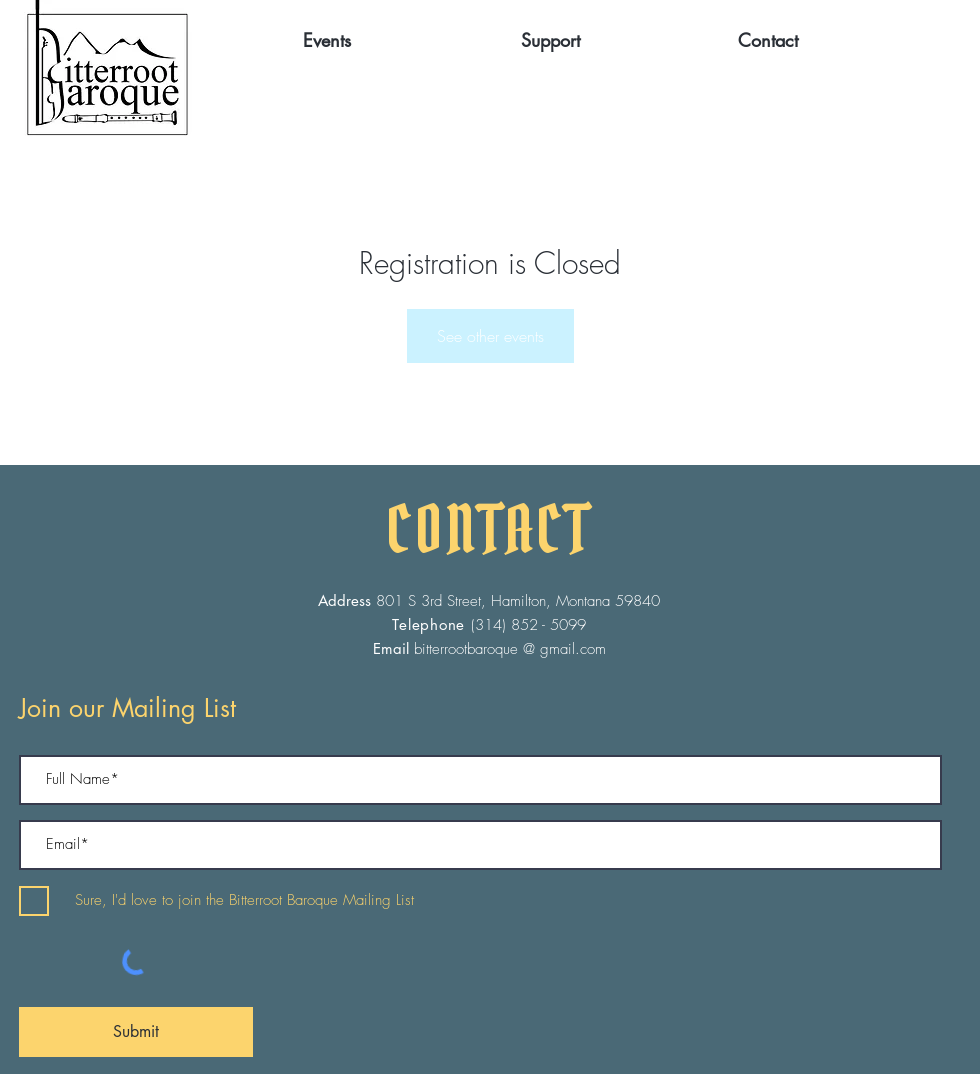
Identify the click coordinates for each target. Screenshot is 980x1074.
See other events (490, 336)
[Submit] (136, 1032)
